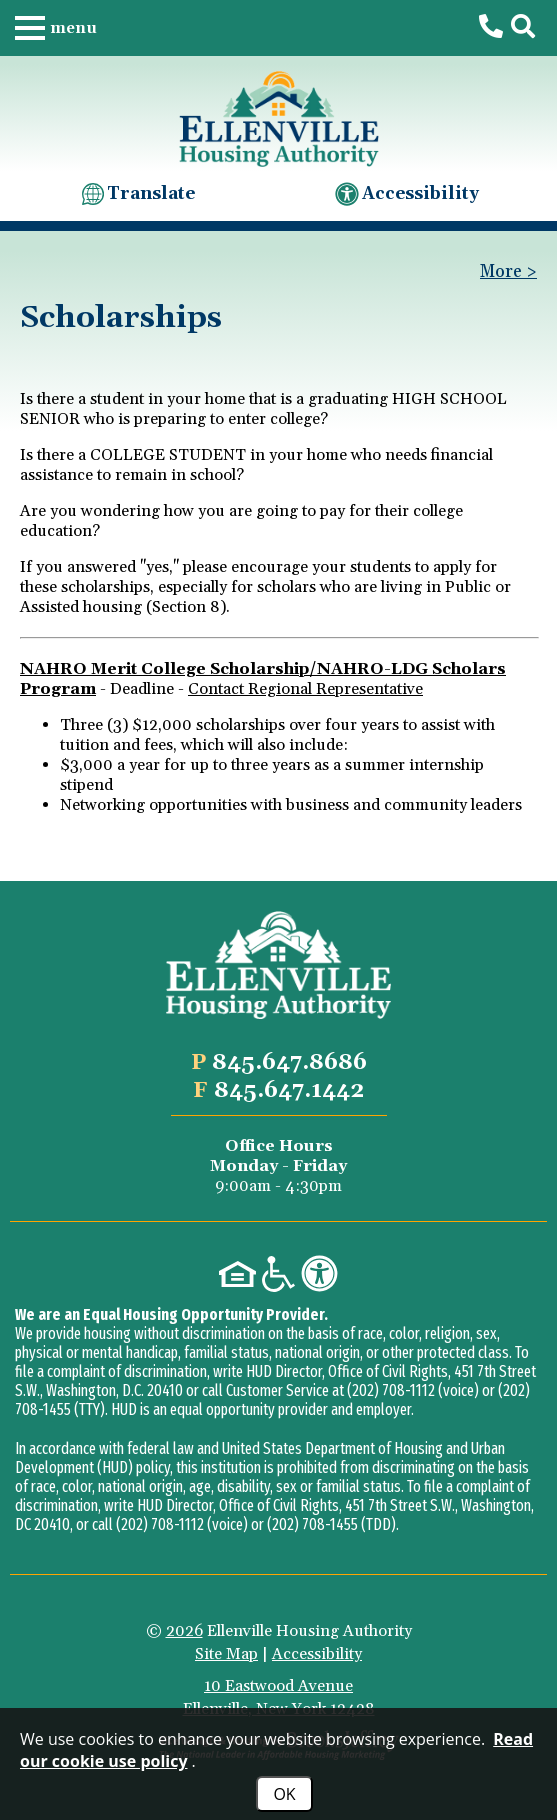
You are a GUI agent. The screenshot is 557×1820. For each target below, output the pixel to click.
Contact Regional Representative (305, 689)
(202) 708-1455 (312, 1524)
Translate (137, 194)
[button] (56, 28)
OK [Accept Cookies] (284, 1794)
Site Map (226, 1654)
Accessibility (405, 194)
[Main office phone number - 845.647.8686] (491, 27)
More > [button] (508, 272)
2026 (184, 1631)
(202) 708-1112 (391, 1390)
